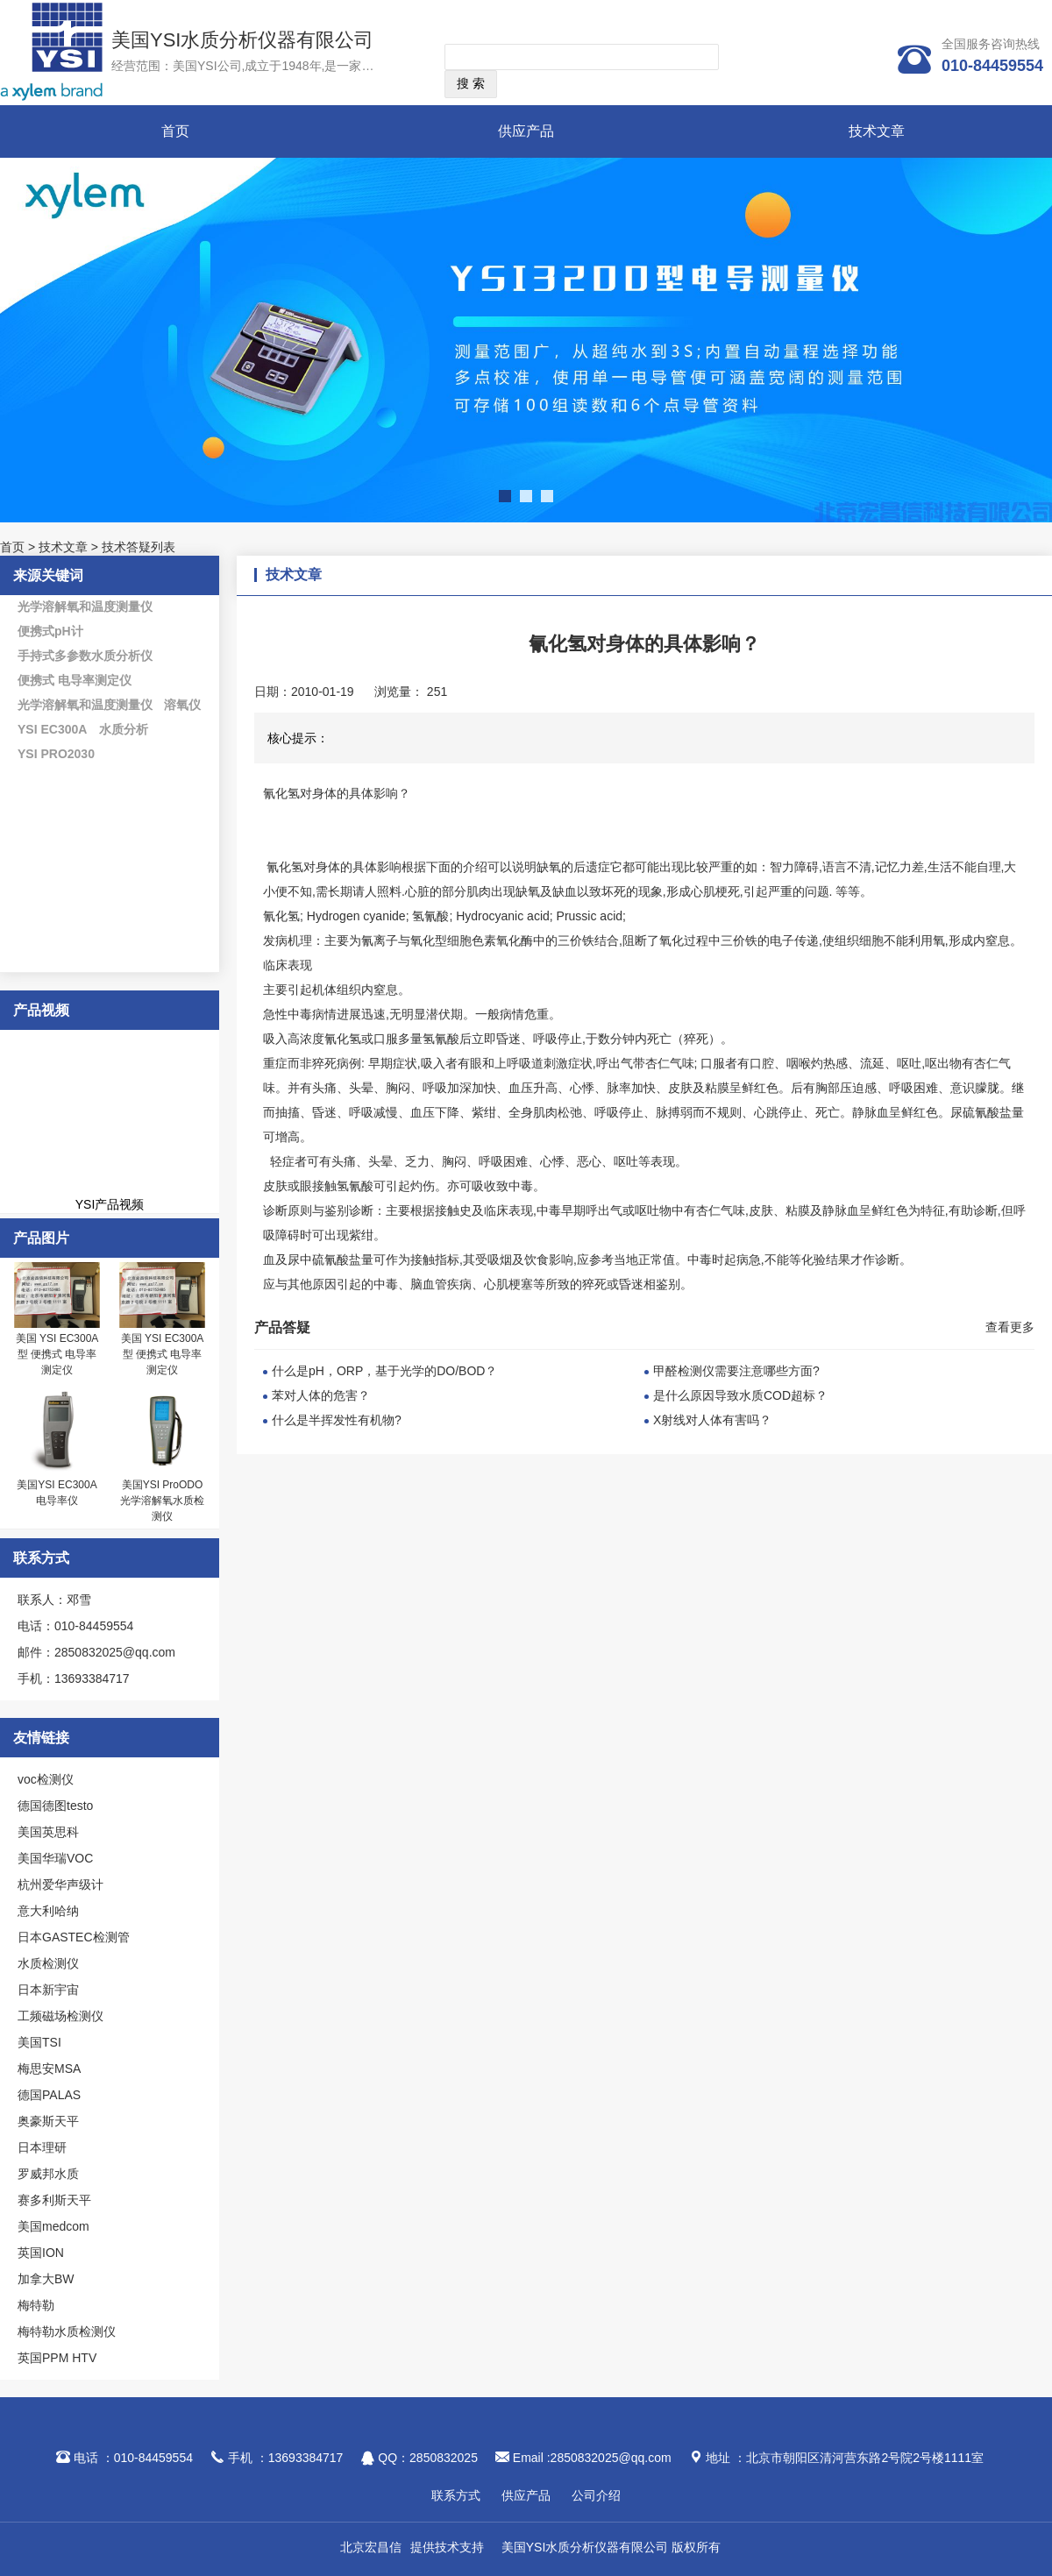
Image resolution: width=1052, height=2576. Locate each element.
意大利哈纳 (48, 1911)
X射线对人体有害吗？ (712, 1420)
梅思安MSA (49, 2069)
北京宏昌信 (371, 2547)
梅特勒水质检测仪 (67, 2331)
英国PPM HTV (57, 2358)
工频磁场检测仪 (60, 2016)
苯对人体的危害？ (321, 1395)
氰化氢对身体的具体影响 (330, 793)
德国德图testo (55, 1806)
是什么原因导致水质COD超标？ (740, 1395)
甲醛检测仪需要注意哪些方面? (736, 1371)
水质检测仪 (48, 1963)
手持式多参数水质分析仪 (85, 656)
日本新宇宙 (48, 1990)
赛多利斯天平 (54, 2200)
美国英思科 (48, 1832)
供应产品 (526, 131)
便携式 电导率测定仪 (75, 680)
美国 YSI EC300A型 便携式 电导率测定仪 (57, 1354)
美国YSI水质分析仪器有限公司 (242, 40)
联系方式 (455, 2495)
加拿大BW (46, 2279)
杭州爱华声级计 (60, 1884)
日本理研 (42, 2147)
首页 (175, 131)
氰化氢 (283, 867)
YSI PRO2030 (56, 754)
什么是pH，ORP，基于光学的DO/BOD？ (384, 1371)
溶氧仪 (182, 705)
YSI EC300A (52, 729)
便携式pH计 (50, 631)
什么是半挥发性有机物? (337, 1420)
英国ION (41, 2253)
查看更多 (1009, 1327)
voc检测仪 (46, 1779)
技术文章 (877, 131)
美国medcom (53, 2226)
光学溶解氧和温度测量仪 (85, 607)
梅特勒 (36, 2305)
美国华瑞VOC (55, 1858)
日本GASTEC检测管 (74, 1937)
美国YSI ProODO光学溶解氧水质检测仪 (162, 1500)
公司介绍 (596, 2495)
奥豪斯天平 (48, 2121)
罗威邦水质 (48, 2174)
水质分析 (123, 729)
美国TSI (39, 2042)
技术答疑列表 (138, 547)
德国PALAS (49, 2095)
